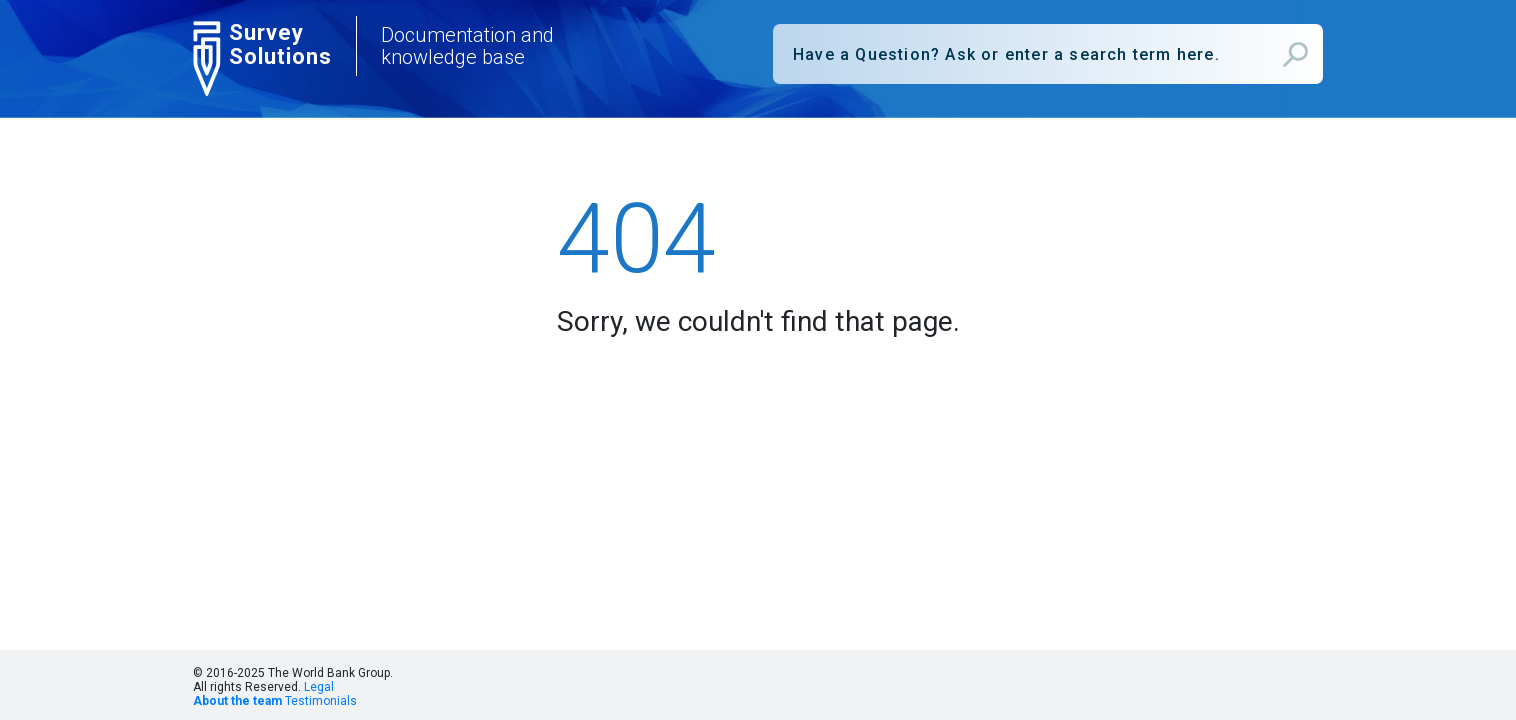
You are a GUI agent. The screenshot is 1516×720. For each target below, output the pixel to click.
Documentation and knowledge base (467, 46)
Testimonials (321, 701)
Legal (319, 687)
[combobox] (1048, 54)
